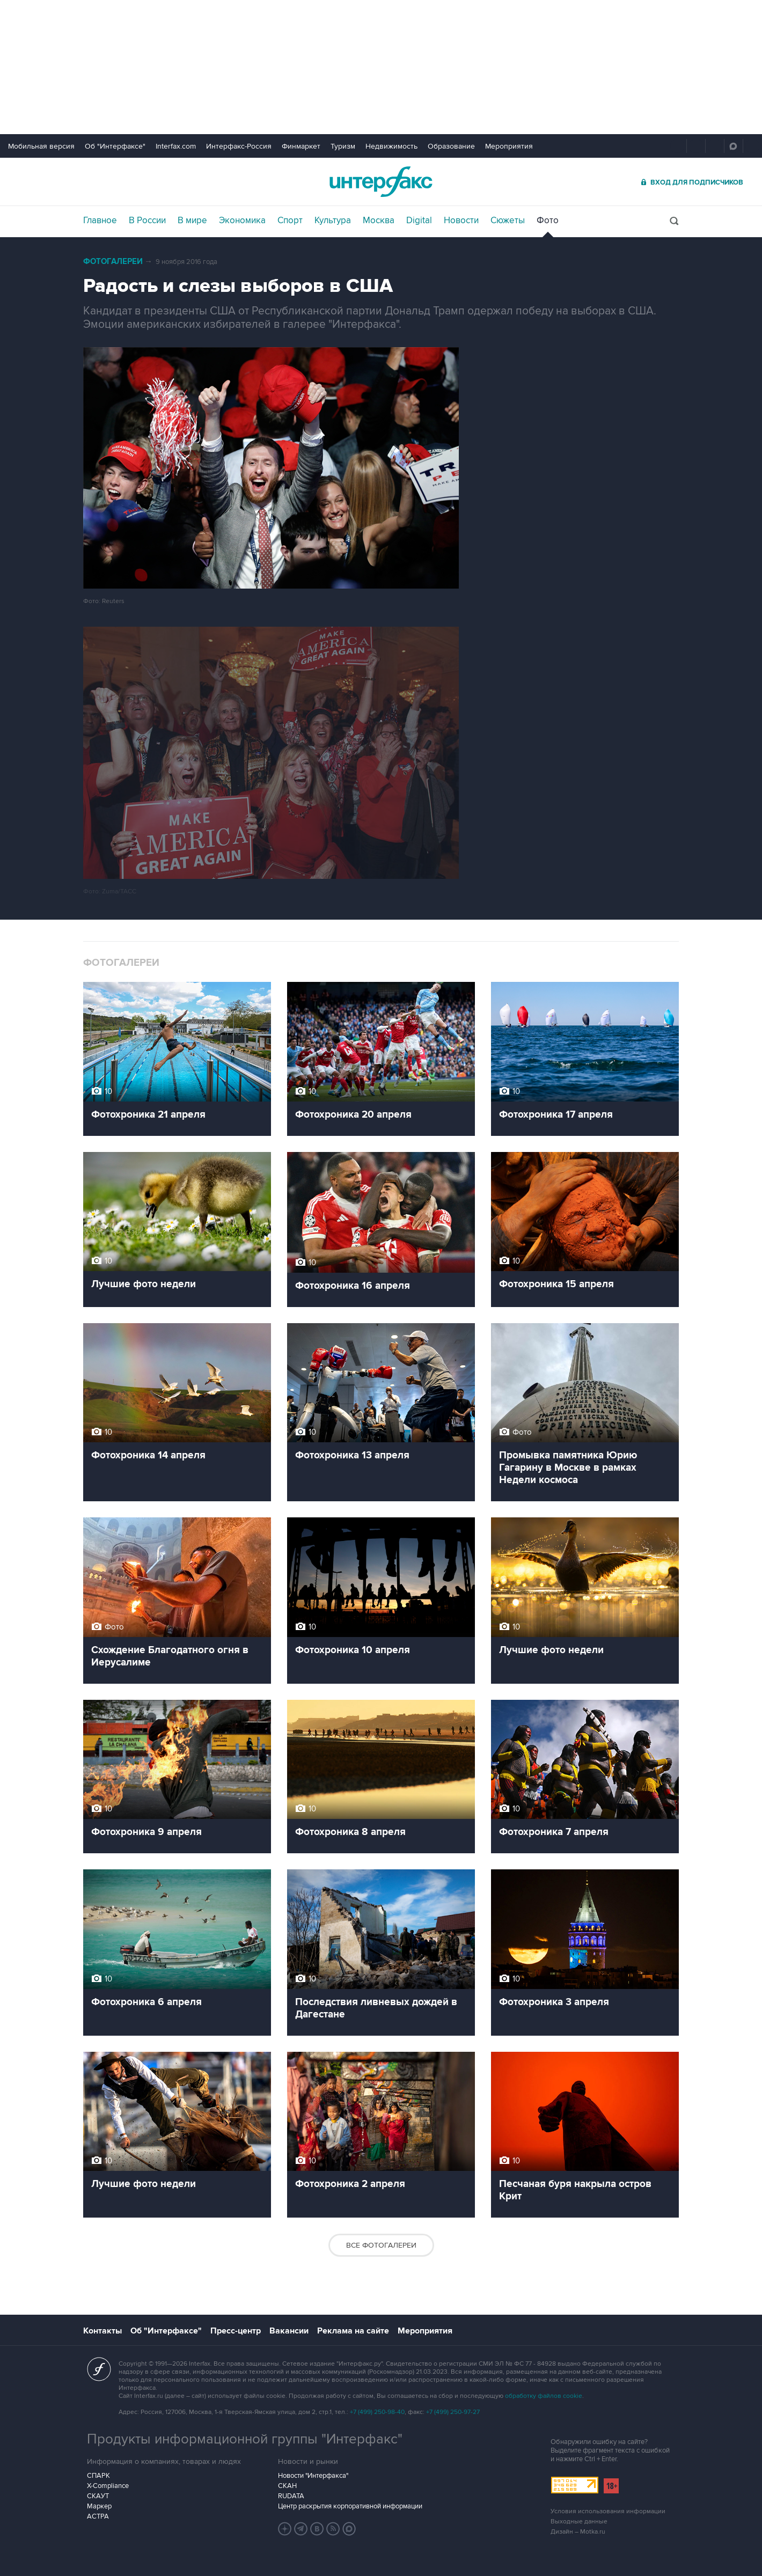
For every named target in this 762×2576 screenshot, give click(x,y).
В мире (192, 220)
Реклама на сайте (353, 2330)
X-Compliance (108, 2486)
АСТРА (98, 2516)
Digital (419, 220)
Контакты (102, 2330)
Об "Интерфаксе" (115, 146)
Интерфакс (381, 181)
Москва (378, 220)
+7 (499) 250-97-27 (453, 2412)
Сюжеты (507, 220)
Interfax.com (176, 146)
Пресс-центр (235, 2330)
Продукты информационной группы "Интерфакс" (244, 2439)
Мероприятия (509, 146)
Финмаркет (301, 146)
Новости (461, 220)
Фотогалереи (113, 261)
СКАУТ (98, 2496)
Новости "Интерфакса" (313, 2475)
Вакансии (289, 2330)
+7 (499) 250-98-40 (377, 2412)
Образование (451, 146)
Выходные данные (579, 2522)
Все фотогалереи (381, 2245)
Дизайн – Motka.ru (578, 2532)
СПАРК (98, 2475)
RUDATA (291, 2496)
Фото (548, 220)
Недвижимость (391, 146)
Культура (332, 220)
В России (147, 220)
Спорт (290, 220)
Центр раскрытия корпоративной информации (350, 2506)
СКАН (287, 2486)
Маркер (99, 2506)
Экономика (242, 220)
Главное (100, 220)
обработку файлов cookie (543, 2396)
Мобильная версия (41, 146)
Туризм (343, 146)
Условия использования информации (608, 2511)
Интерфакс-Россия (239, 146)
